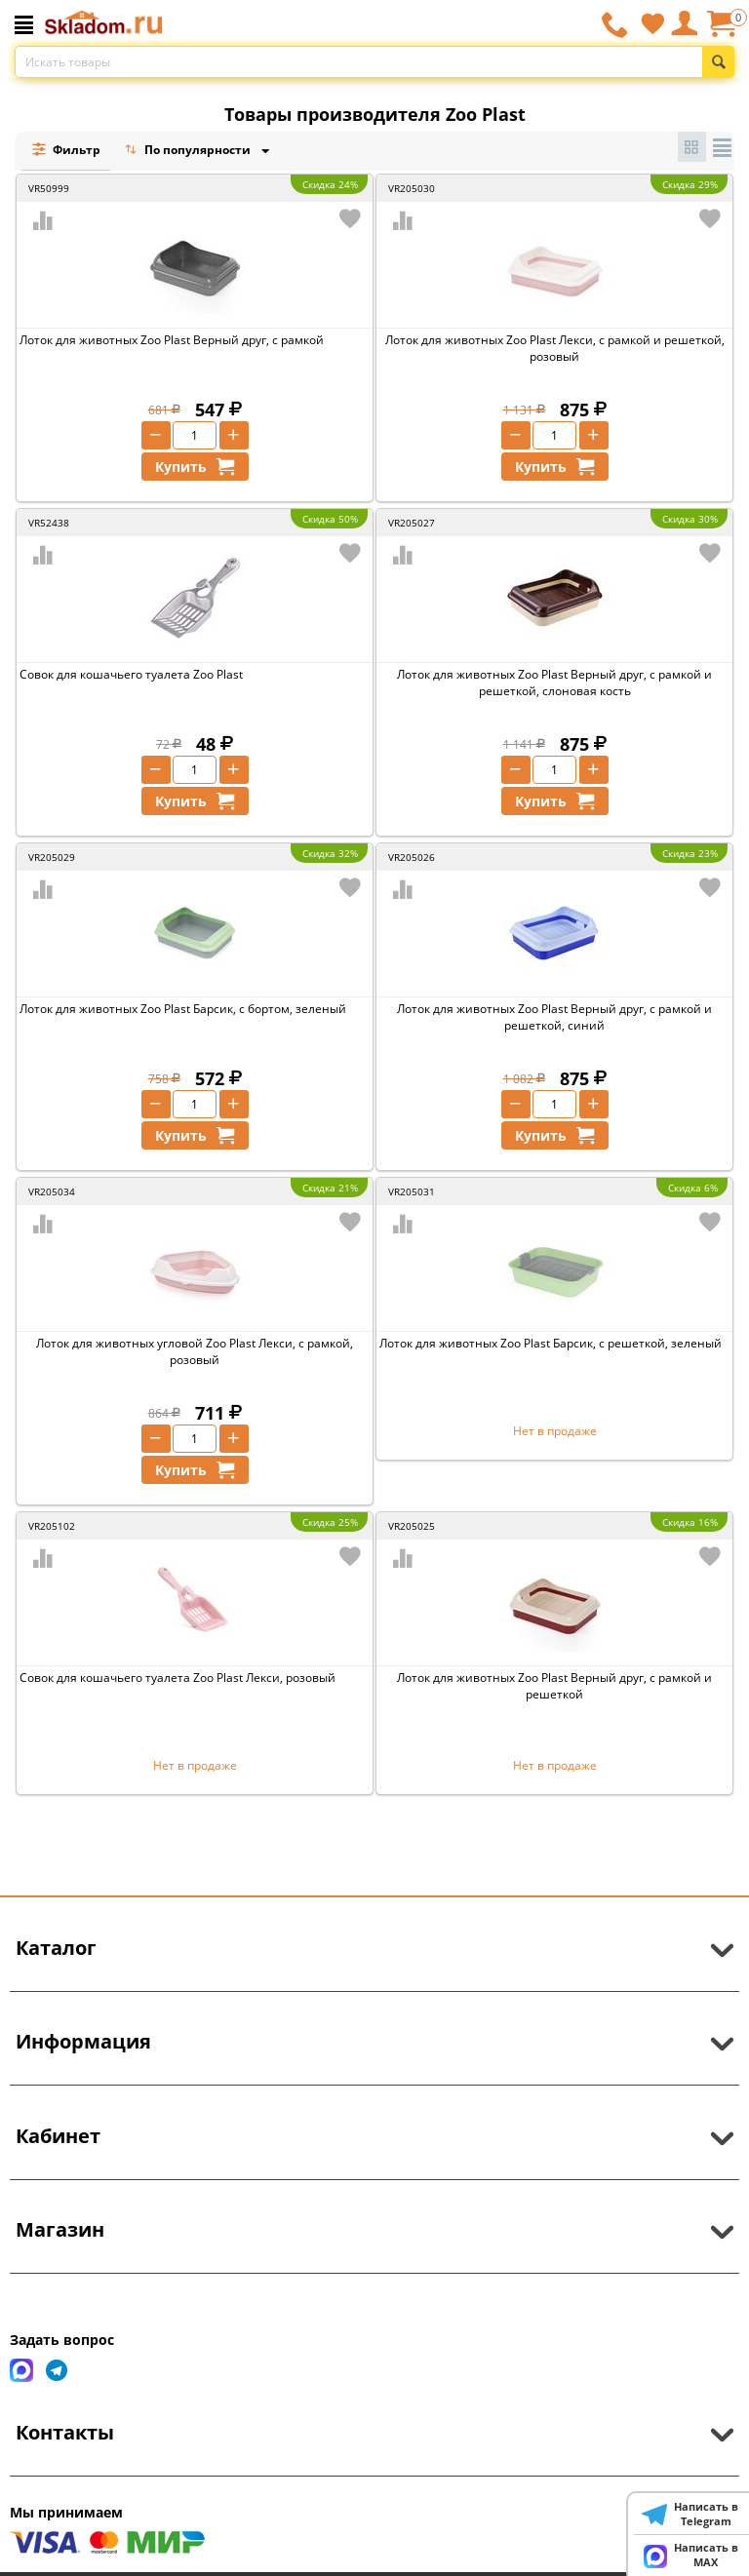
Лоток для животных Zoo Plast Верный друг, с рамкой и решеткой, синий (554, 1017)
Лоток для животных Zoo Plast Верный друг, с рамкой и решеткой (554, 1685)
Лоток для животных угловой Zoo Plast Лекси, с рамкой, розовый (194, 1351)
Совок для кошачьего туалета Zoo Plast (131, 674)
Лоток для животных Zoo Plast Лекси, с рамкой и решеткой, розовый (555, 348)
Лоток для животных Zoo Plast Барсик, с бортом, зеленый (183, 1008)
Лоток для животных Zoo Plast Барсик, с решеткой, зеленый (550, 1343)
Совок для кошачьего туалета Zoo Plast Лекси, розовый (177, 1677)
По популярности (189, 151)
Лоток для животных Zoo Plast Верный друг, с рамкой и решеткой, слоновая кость (554, 682)
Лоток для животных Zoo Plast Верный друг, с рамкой (172, 340)
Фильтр (65, 149)
